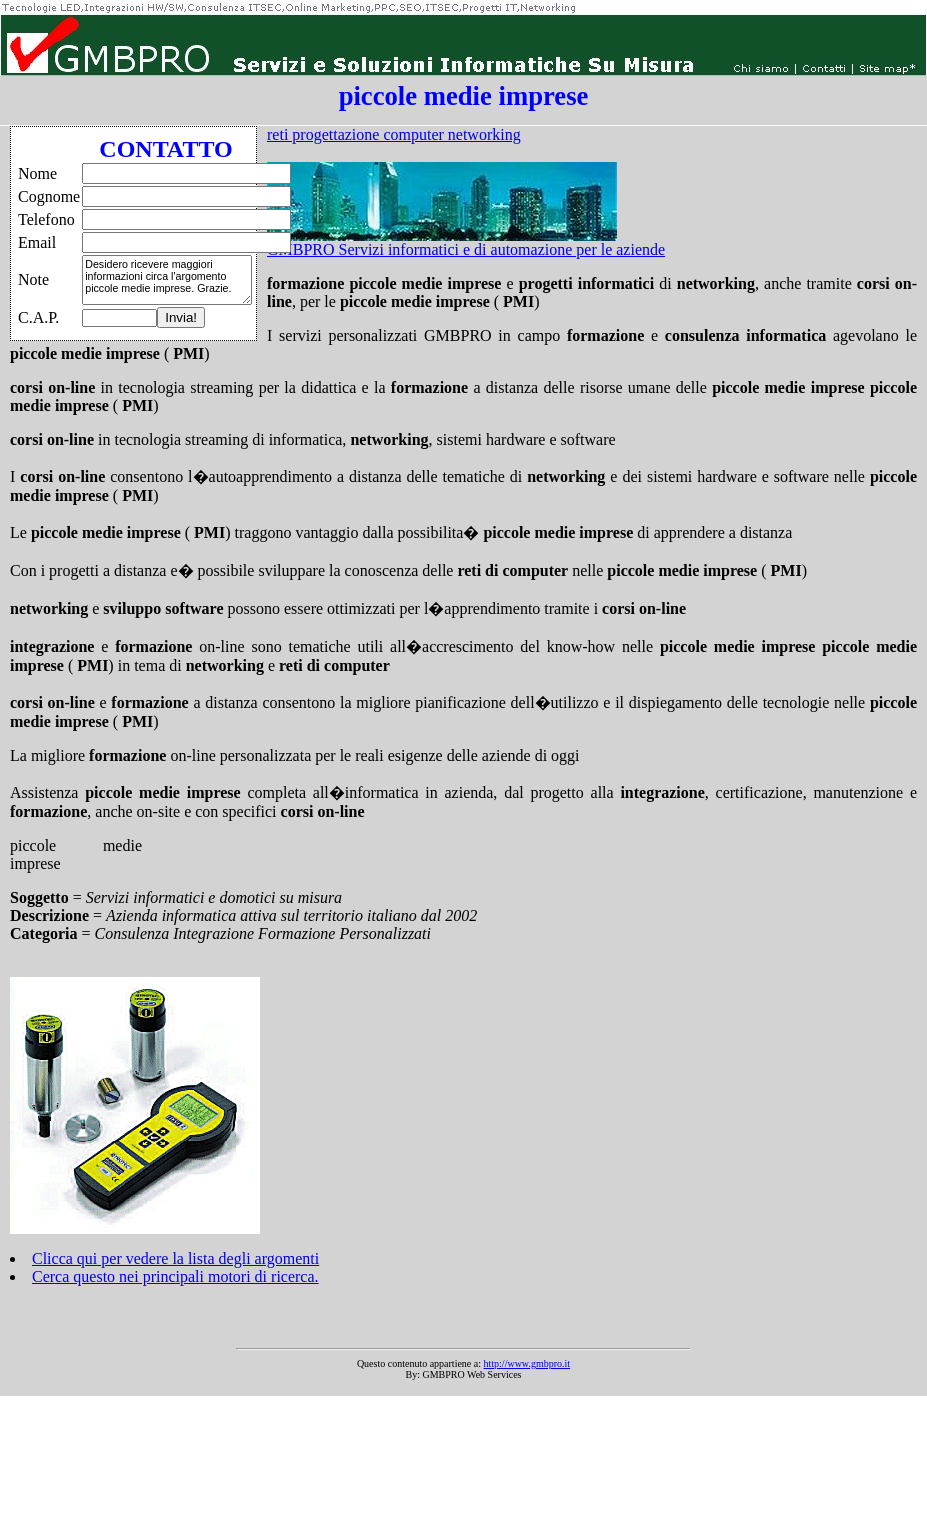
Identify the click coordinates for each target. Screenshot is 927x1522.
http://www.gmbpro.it (527, 1363)
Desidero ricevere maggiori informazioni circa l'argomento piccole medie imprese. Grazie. (167, 280)
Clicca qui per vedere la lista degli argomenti (175, 1258)
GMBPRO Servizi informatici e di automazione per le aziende (466, 249)
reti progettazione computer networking (394, 134)
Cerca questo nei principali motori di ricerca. (175, 1276)
